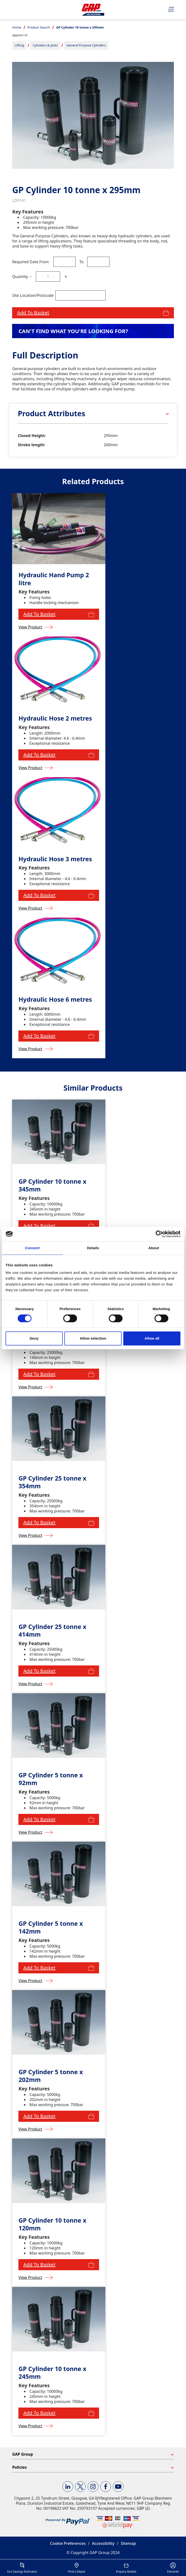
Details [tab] (93, 1248)
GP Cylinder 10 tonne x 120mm (52, 2224)
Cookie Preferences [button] (68, 2543)
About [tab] (153, 1248)
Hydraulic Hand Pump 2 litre (53, 579)
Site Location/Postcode (33, 295)
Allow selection (93, 1338)
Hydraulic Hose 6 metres (55, 999)
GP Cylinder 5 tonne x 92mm (50, 1779)
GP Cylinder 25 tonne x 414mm (52, 1630)
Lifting (19, 45)
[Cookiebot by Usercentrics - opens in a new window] (159, 1234)
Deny (34, 1338)
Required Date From (30, 261)
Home (16, 27)
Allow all (152, 1338)
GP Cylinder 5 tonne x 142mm (50, 1927)
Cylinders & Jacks (45, 45)
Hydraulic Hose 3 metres (55, 859)
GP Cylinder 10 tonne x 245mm (52, 2372)
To (81, 261)
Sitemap (128, 2543)
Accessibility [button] (103, 2543)
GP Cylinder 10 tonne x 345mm (52, 1185)
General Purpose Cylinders (86, 45)
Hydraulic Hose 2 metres (55, 718)
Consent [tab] (32, 1248)
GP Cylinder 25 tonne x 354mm (52, 1482)
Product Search (38, 27)
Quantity (20, 276)
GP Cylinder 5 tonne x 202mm (50, 2076)
